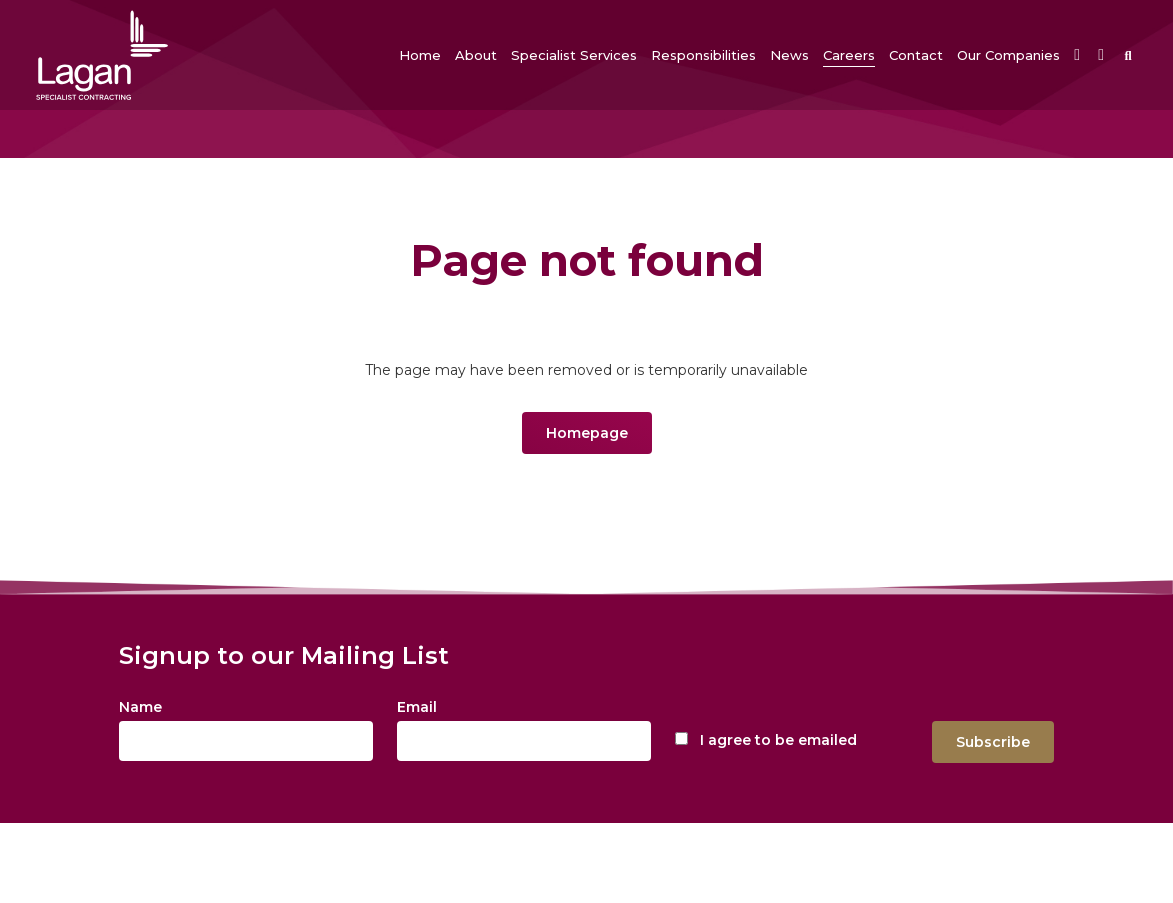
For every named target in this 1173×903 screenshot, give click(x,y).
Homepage (587, 433)
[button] (476, 55)
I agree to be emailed (778, 740)
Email (417, 707)
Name (140, 707)
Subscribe (993, 742)
